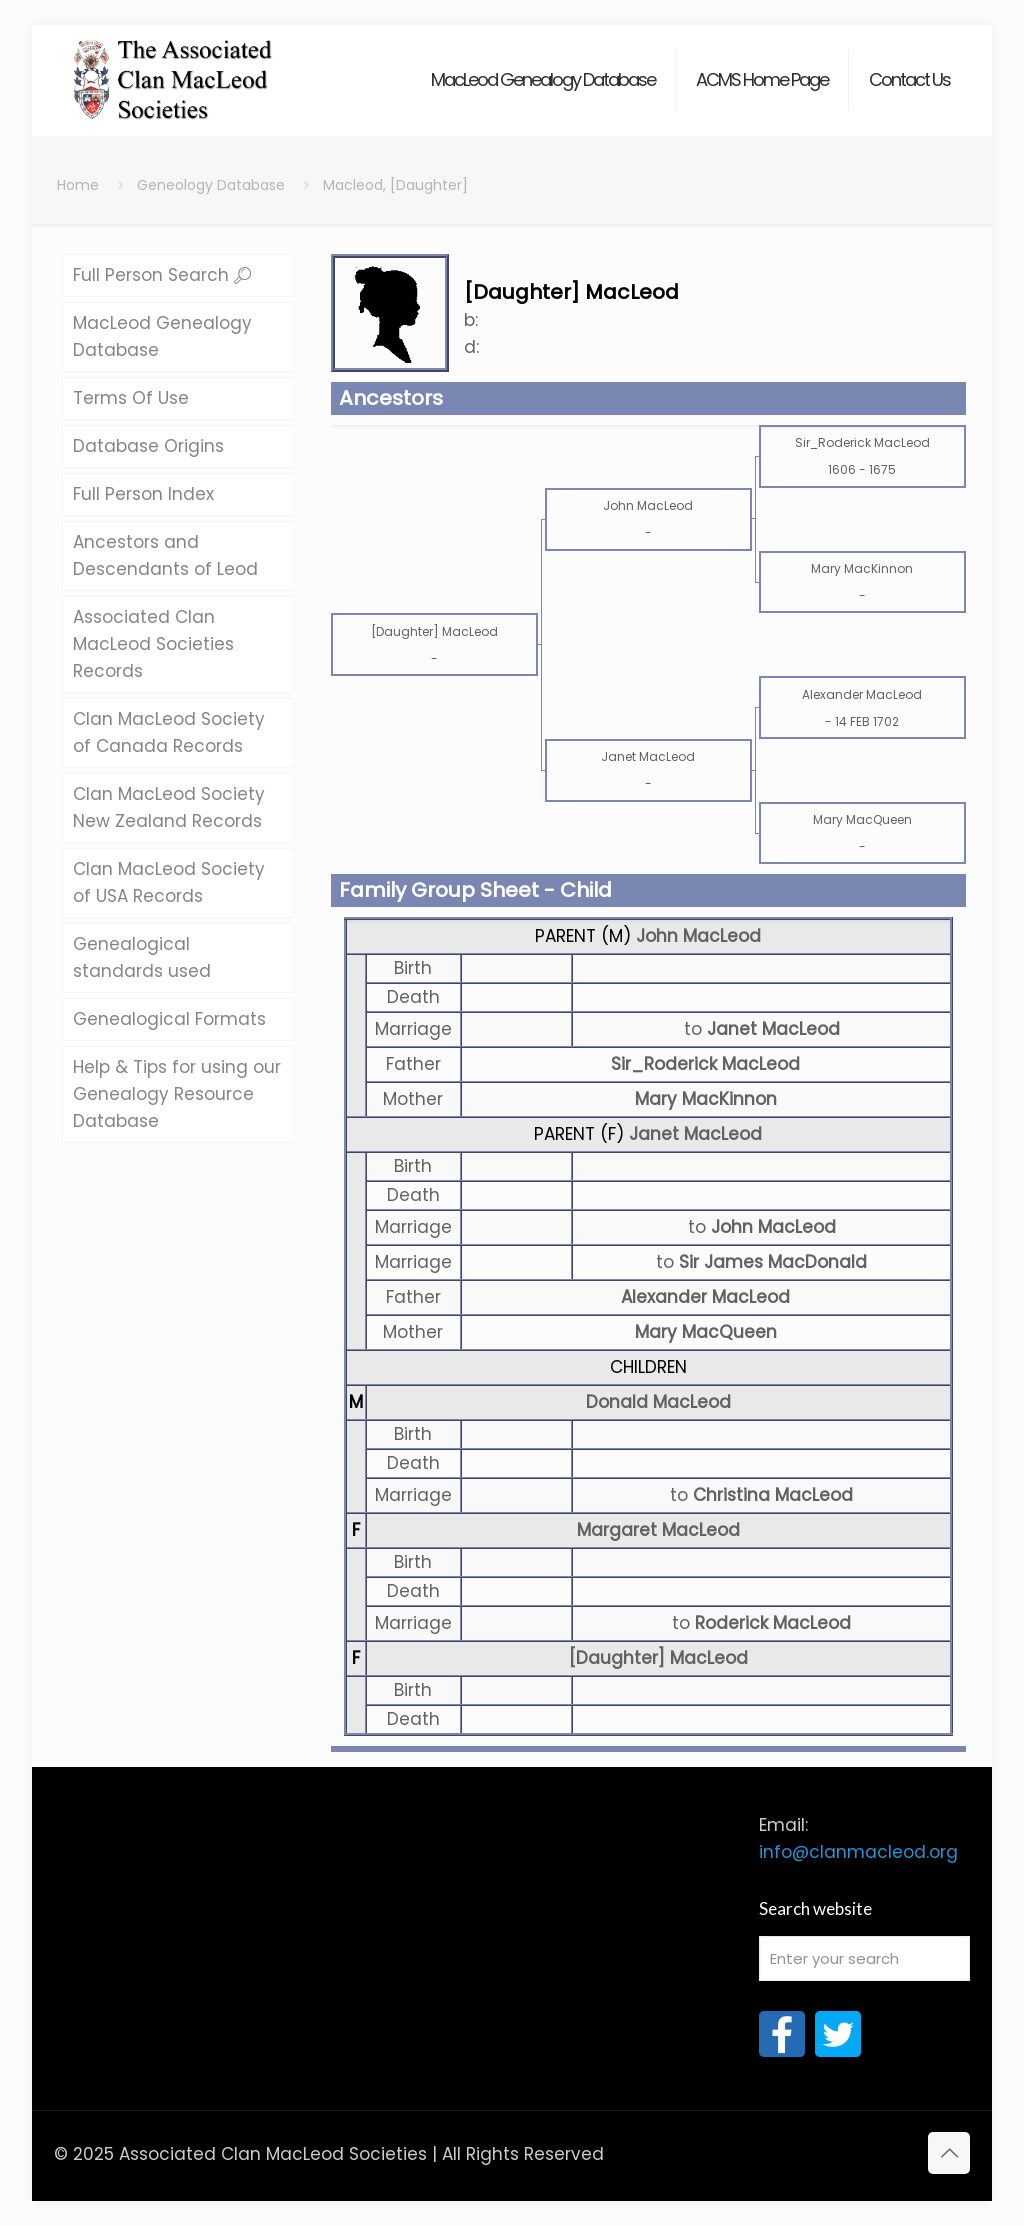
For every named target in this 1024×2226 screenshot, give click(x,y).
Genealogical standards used (142, 957)
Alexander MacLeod (705, 1297)
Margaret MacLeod (658, 1530)
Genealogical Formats (169, 1019)
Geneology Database (211, 185)
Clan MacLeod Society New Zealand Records (169, 807)
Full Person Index (143, 494)
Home (78, 185)
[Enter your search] (864, 1958)
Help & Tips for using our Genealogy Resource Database (177, 1094)
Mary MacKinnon (706, 1099)
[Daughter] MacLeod (658, 1658)
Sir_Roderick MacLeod (705, 1064)
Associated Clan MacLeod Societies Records (153, 644)
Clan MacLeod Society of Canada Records (169, 732)
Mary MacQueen (706, 1332)
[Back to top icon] (949, 2153)
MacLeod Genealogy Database (162, 336)
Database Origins (148, 446)
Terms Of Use (131, 398)
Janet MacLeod (695, 1134)
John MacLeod (698, 936)
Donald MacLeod (658, 1402)
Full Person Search (162, 275)
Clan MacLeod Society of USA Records (169, 882)
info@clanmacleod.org (858, 1852)
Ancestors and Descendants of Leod (165, 555)
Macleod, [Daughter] (395, 185)
